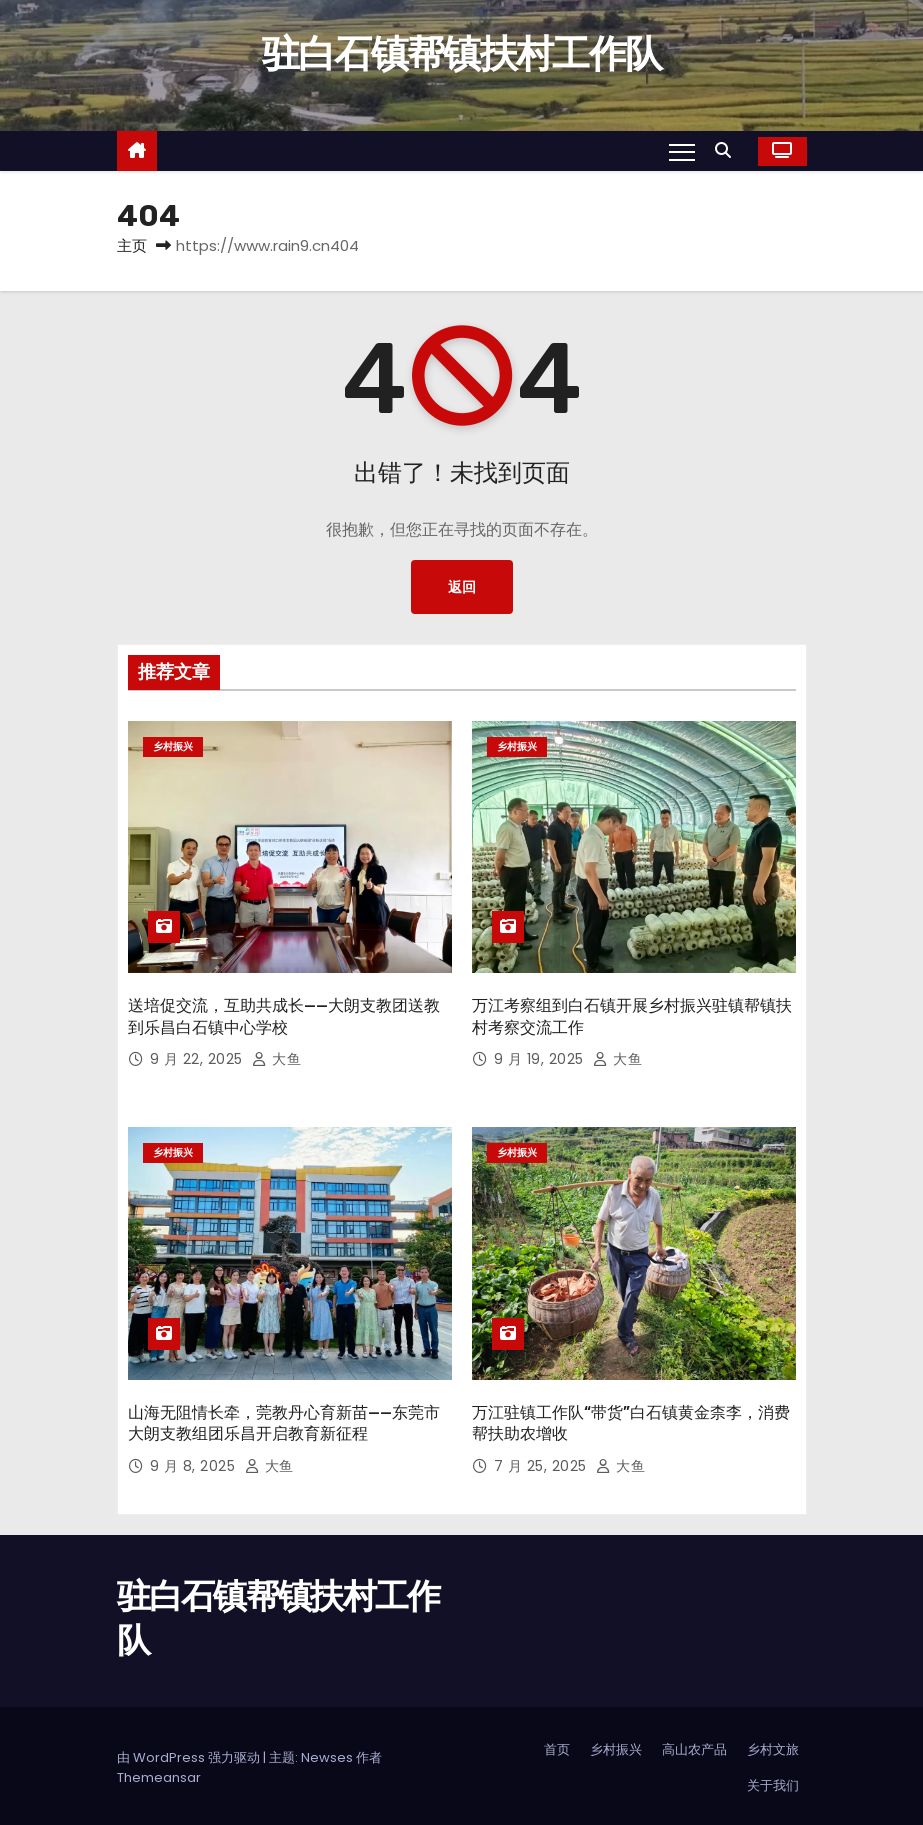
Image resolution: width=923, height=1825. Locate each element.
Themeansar (159, 1773)
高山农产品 (694, 1745)
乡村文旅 (773, 1745)
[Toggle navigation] (681, 151)
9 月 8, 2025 (195, 1461)
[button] (728, 150)
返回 (462, 587)
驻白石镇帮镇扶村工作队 (461, 54)
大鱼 (276, 1057)
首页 (557, 1745)
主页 (132, 245)
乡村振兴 (173, 746)
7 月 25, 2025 (543, 1461)
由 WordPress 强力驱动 (190, 1753)
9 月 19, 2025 (541, 1057)
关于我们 (773, 1781)
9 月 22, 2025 (199, 1057)
